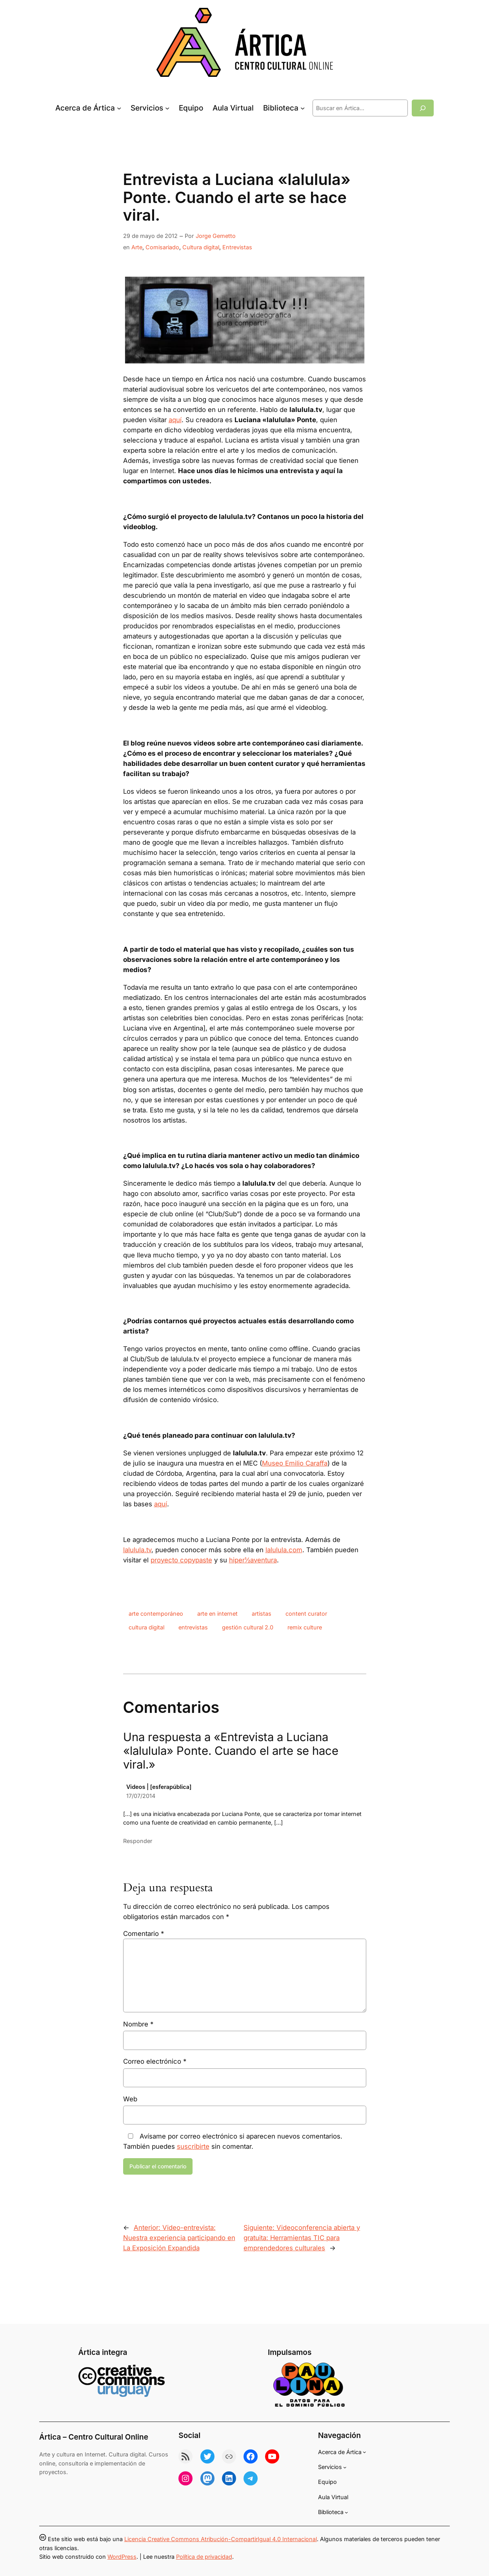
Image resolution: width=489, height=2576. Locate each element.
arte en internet (217, 1613)
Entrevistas (237, 247)
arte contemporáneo (156, 1613)
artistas (261, 1613)
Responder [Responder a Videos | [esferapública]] (137, 1841)
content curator (306, 1613)
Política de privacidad (204, 2556)
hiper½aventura (253, 1560)
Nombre (138, 2024)
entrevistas (193, 1627)
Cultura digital (200, 247)
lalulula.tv (137, 1550)
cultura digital (146, 1627)
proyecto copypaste (181, 1560)
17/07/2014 (140, 1795)
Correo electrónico (154, 2061)
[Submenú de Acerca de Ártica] (119, 108)
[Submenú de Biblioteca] (302, 108)
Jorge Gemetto (216, 235)
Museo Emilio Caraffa (294, 1463)
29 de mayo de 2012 (150, 235)
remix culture (304, 1627)
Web (130, 2099)
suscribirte (193, 2146)
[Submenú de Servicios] (167, 108)
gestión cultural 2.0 (247, 1627)
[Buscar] (423, 108)
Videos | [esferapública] (159, 1786)
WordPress (121, 2556)
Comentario (143, 1933)
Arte (136, 247)
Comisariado (162, 247)
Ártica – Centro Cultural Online (93, 2437)
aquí (175, 420)
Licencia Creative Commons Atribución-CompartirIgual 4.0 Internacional (220, 2539)
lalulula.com (283, 1550)
